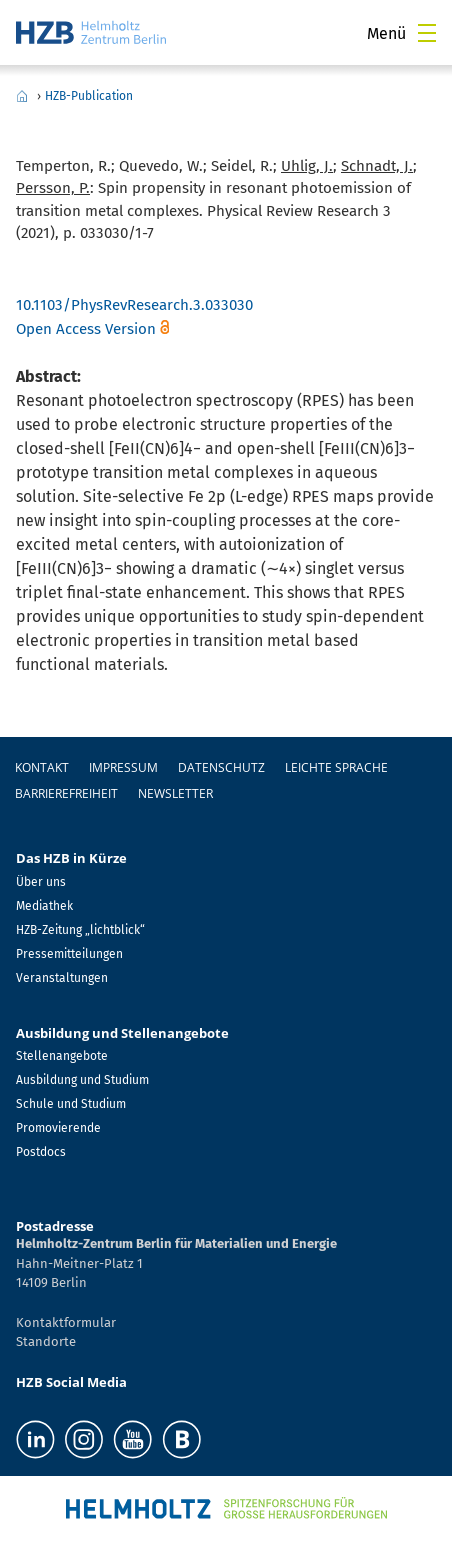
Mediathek (44, 906)
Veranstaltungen (62, 978)
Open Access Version (86, 329)
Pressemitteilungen (69, 954)
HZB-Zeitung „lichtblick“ (80, 930)
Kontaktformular (66, 1322)
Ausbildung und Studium (82, 1080)
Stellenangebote (62, 1056)
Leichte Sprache (336, 767)
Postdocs (41, 1152)
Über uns (41, 882)
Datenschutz (221, 767)
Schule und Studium (71, 1104)
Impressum (123, 767)
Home (22, 96)
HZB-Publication (89, 96)
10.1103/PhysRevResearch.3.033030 (134, 305)
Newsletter (175, 793)
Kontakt (42, 767)
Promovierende (58, 1128)
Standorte (46, 1341)
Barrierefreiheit (66, 793)
